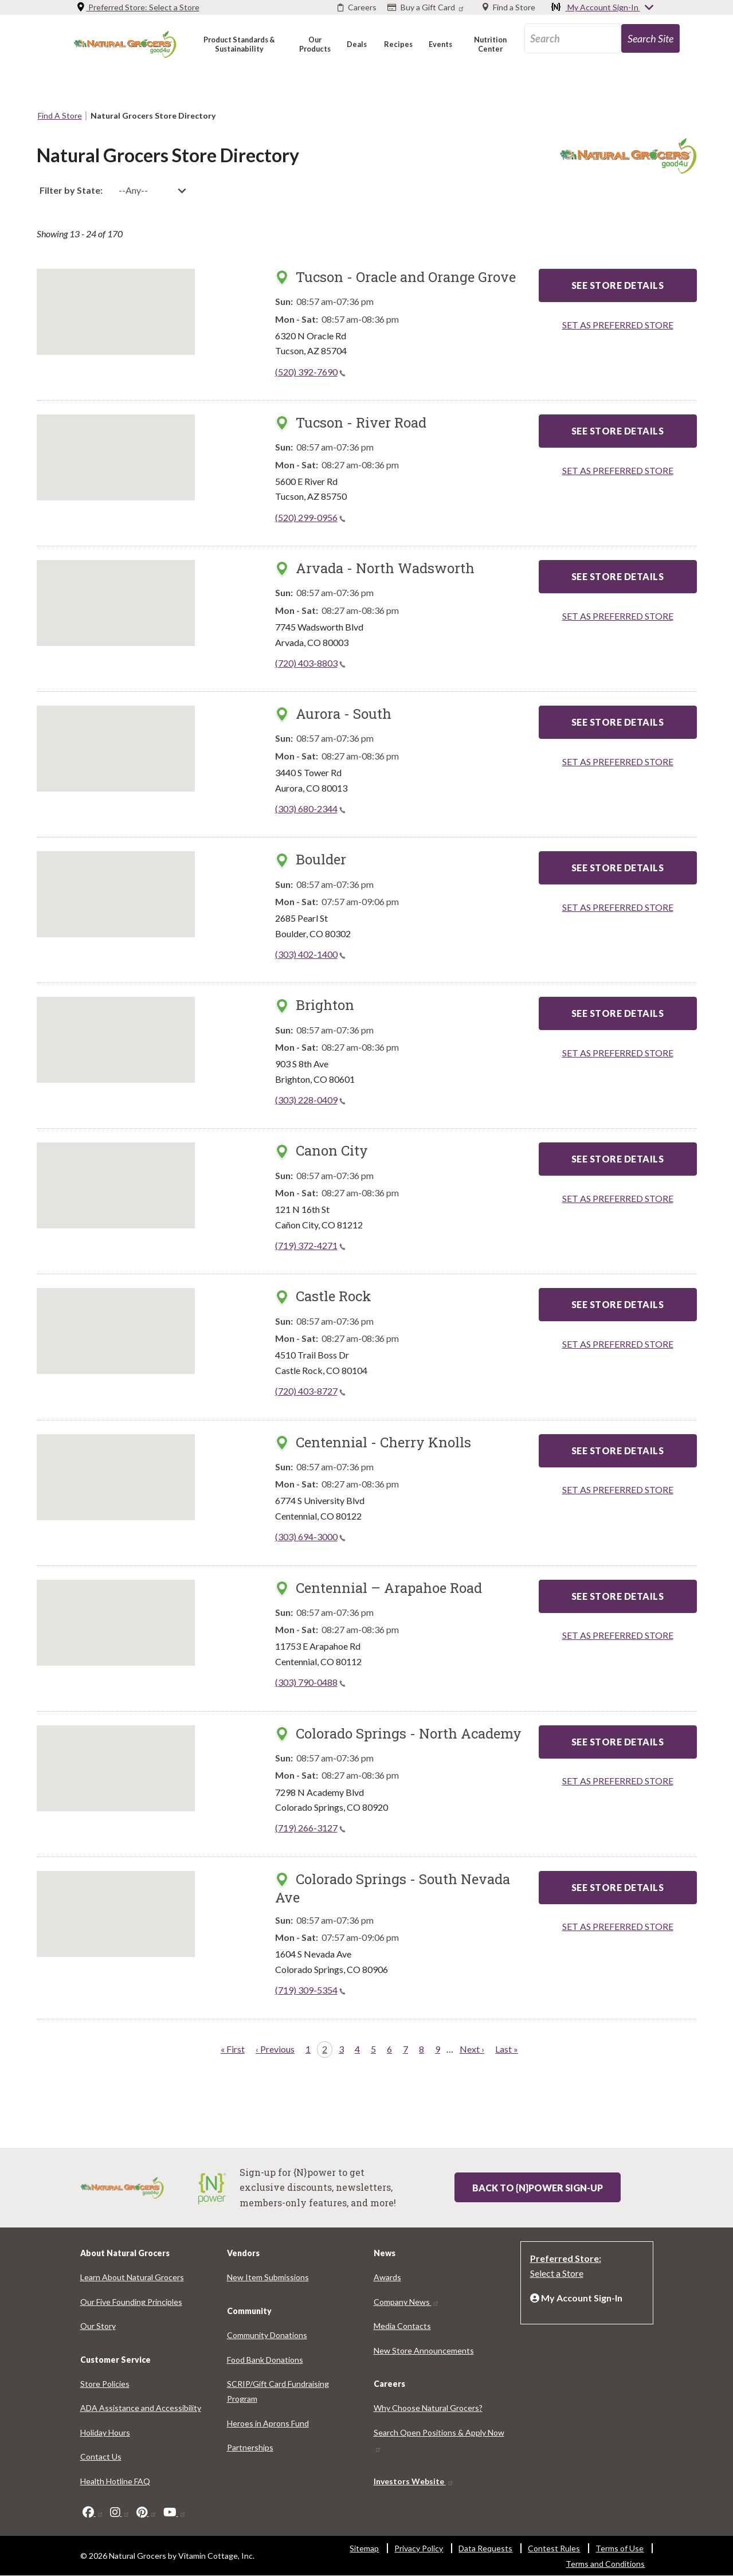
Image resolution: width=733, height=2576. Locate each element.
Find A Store (60, 115)
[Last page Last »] (507, 2049)
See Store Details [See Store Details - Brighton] (617, 1013)
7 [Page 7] (408, 2048)
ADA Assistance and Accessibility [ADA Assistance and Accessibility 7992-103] (140, 2408)
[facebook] (93, 2512)
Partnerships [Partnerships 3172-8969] (250, 2447)
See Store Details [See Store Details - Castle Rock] (617, 1304)
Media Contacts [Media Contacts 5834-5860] (402, 2326)
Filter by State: (71, 190)
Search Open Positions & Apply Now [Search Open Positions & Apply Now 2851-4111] (439, 2440)
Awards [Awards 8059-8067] (387, 2277)
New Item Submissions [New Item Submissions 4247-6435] (268, 2277)
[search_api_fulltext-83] (572, 38)
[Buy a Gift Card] (427, 7)
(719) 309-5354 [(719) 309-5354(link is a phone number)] (310, 1989)
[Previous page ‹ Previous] (275, 2049)
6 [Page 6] (392, 2048)
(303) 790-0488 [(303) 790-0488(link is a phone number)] (310, 1682)
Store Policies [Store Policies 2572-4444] (105, 2384)
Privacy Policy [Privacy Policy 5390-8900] (418, 2548)
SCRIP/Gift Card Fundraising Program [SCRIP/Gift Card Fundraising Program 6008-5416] (278, 2391)
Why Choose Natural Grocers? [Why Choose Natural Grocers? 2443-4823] (428, 2408)
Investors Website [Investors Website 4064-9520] (414, 2481)
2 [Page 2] (327, 2048)
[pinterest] (146, 2512)
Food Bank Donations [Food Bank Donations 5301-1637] (265, 2359)
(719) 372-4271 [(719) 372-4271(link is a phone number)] (310, 1245)
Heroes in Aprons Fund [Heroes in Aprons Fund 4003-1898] (268, 2423)
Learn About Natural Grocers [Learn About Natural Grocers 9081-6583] (132, 2277)
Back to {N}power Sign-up (537, 2187)
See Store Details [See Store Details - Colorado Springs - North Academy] (617, 1741)
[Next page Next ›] (472, 2049)
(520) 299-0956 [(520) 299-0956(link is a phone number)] (310, 517)
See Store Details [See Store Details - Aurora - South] (617, 722)
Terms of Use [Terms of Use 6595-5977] (619, 2548)
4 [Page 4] (359, 2048)
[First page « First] (232, 2049)
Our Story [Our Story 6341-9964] (98, 2326)
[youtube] (175, 2512)
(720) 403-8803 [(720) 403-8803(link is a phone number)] (310, 662)
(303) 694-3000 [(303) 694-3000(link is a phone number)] (310, 1536)
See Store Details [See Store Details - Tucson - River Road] (617, 430)
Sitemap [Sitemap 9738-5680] (364, 2548)
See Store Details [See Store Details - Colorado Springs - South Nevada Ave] (617, 1887)
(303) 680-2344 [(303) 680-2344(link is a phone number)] (310, 808)
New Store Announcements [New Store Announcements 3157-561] (424, 2350)
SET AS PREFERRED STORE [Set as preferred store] (617, 324)
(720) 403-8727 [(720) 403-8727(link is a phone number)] (310, 1390)
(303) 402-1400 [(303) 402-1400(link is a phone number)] (310, 954)
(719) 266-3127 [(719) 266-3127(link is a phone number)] (310, 1827)
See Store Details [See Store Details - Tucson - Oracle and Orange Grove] (617, 285)
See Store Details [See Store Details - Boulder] (617, 867)
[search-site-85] (650, 38)
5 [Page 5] (376, 2048)
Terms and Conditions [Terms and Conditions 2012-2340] (605, 2564)
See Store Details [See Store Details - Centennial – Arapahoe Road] (617, 1596)
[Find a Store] (509, 7)
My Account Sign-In (602, 8)
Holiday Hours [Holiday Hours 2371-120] (105, 2432)
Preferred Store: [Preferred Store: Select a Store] (137, 7)
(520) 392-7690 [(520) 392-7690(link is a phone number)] (310, 371)
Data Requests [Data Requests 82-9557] (485, 2548)
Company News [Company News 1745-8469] (407, 2302)
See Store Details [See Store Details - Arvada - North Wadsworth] (617, 576)
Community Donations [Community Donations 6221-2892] (267, 2335)
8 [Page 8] (424, 2048)
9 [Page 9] (440, 2048)
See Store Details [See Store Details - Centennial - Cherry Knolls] (617, 1450)
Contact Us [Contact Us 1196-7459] (100, 2456)
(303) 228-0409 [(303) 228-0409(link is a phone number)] (310, 1099)
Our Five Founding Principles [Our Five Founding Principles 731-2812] (131, 2302)
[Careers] (357, 7)
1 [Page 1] (310, 2048)
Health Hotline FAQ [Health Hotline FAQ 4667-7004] (115, 2481)
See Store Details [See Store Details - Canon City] (617, 1158)
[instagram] (120, 2512)
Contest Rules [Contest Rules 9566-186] (554, 2548)
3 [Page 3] (343, 2048)
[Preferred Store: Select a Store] (587, 2265)
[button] (239, 43)
